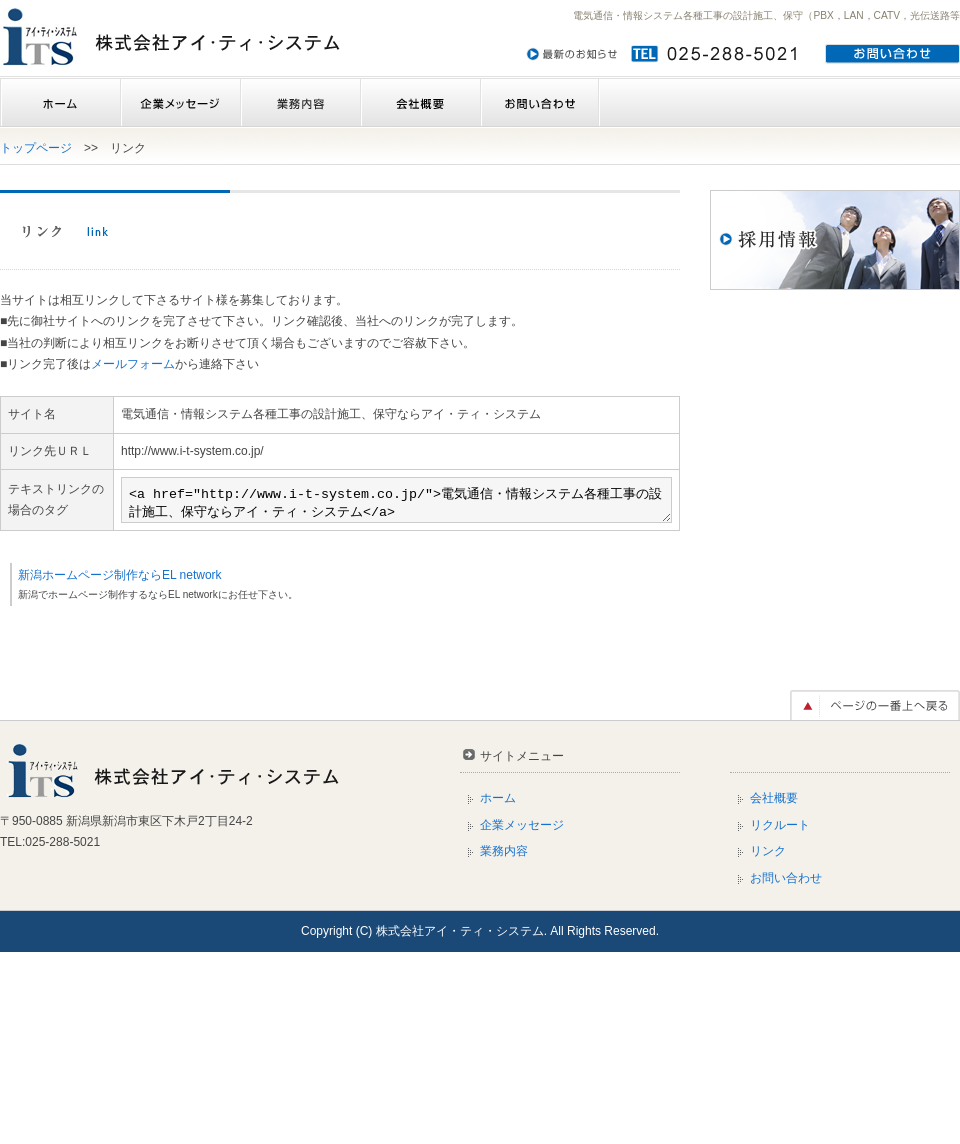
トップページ (36, 148)
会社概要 (420, 103)
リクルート (780, 1016)
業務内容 (300, 103)
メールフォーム (133, 364)
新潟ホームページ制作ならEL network (120, 766)
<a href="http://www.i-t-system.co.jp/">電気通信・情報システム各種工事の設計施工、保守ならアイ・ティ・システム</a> (364, 639)
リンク (768, 1043)
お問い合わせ (540, 103)
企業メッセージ (180, 103)
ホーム (60, 103)
